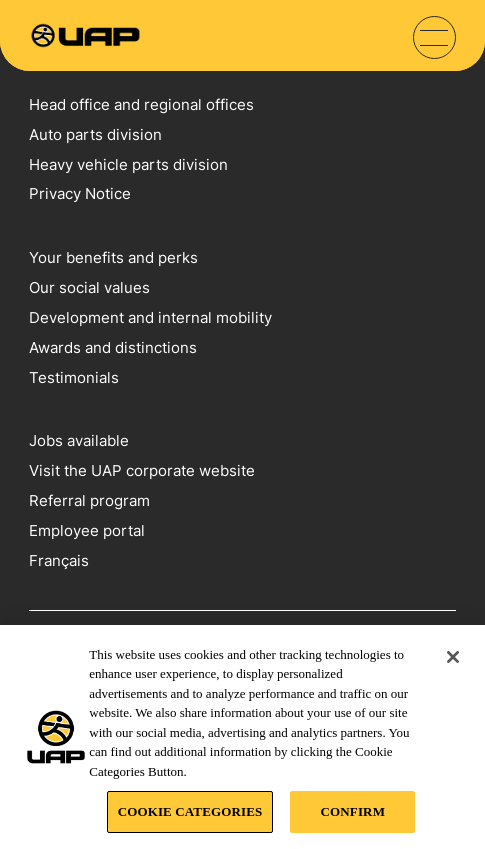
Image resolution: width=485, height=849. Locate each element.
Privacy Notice (80, 193)
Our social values (89, 287)
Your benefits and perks (113, 257)
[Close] (453, 657)
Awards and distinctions (113, 347)
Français (59, 560)
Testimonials (74, 377)
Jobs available (79, 440)
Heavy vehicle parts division (128, 164)
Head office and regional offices (141, 104)
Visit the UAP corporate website (142, 470)
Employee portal (87, 530)
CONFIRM (353, 811)
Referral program (89, 500)
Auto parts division (95, 134)
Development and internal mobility (150, 317)
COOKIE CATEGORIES (190, 811)
